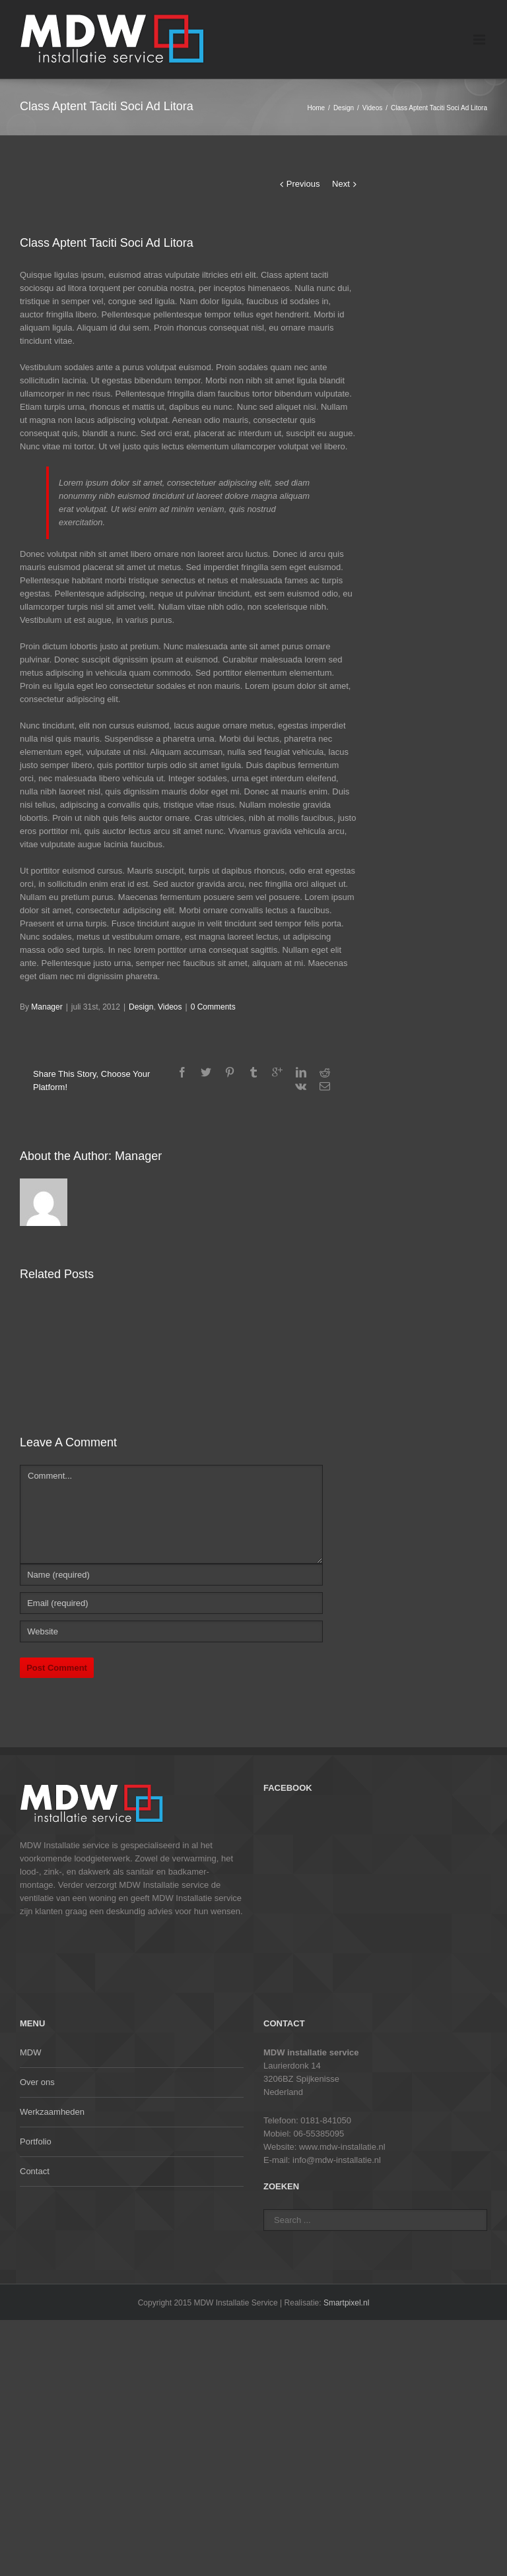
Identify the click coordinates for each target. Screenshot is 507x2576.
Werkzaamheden (52, 2112)
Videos (372, 108)
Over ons (37, 2082)
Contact (35, 2171)
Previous (303, 184)
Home (316, 108)
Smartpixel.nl (346, 2302)
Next (341, 184)
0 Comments (213, 1007)
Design (343, 108)
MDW (31, 2052)
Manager (46, 1007)
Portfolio (35, 2141)
